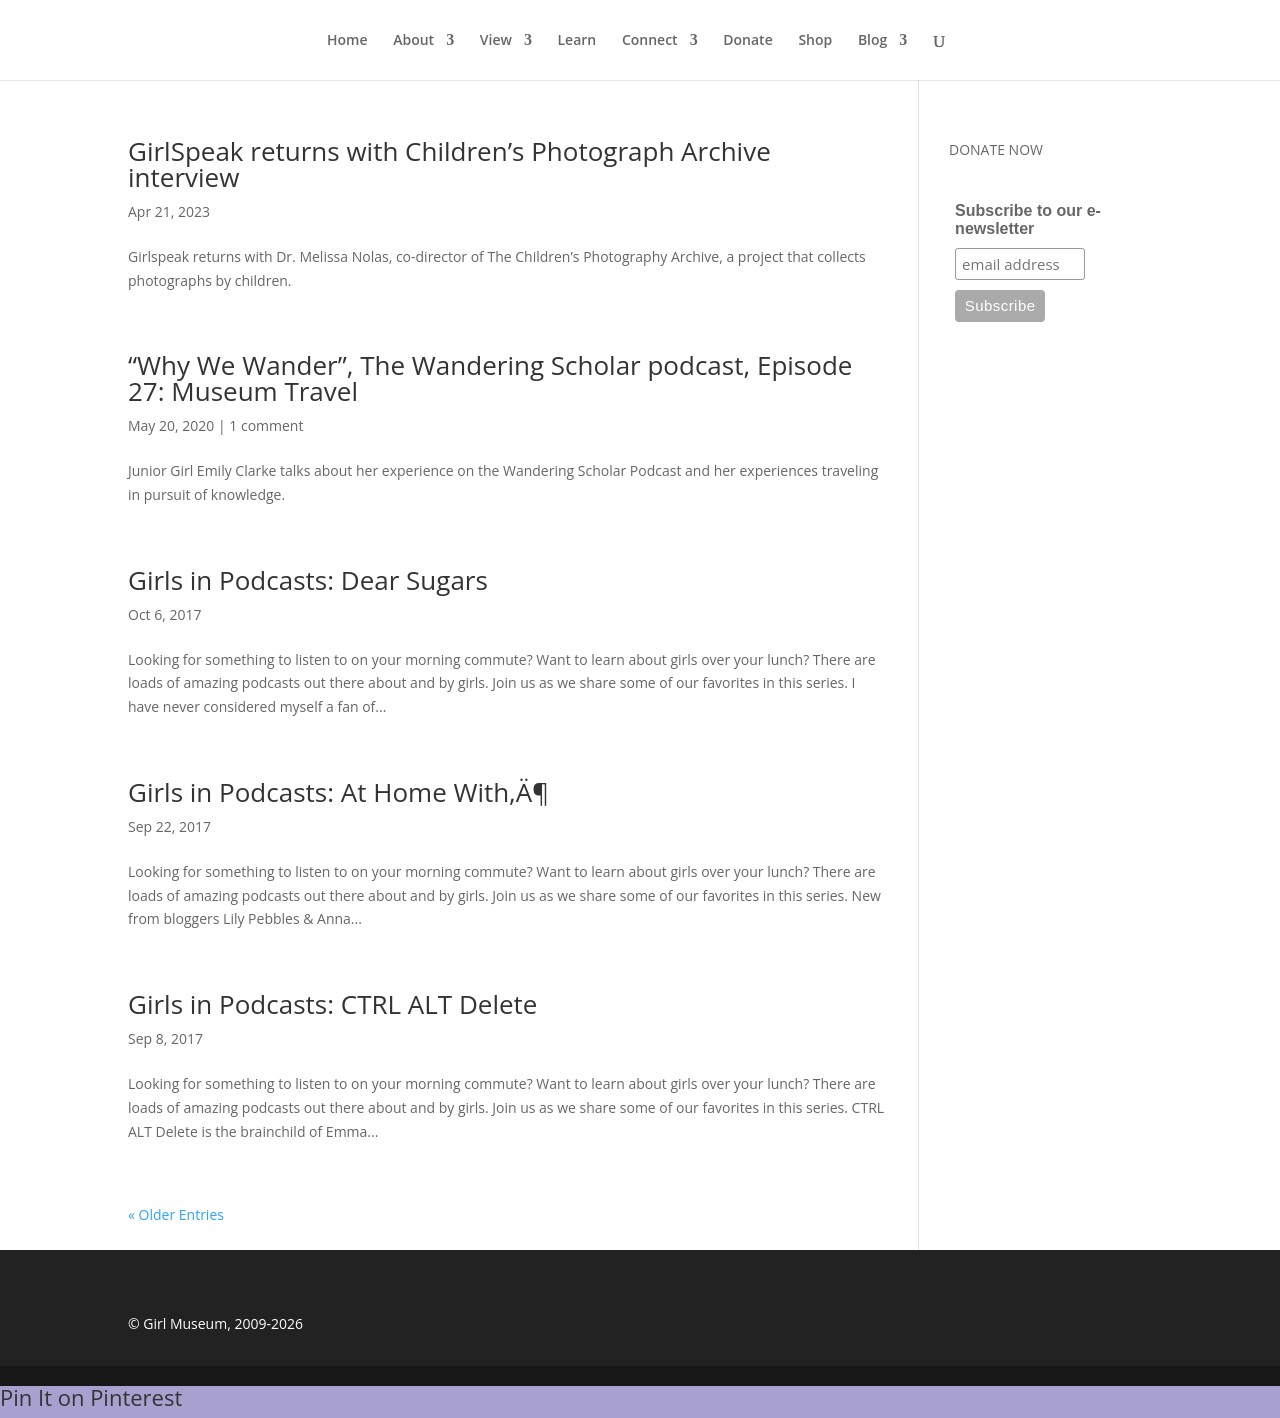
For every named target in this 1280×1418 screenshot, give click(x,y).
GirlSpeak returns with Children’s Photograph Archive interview (449, 164)
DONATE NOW (996, 149)
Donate (747, 41)
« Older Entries (176, 1214)
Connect (650, 41)
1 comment (266, 425)
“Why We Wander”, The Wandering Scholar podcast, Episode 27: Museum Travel (490, 378)
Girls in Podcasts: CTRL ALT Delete (332, 1004)
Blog (872, 41)
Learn (577, 41)
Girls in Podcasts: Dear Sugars (308, 580)
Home (347, 41)
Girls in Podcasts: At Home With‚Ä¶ (338, 792)
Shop (815, 41)
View (496, 41)
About (413, 41)
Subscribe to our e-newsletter (1028, 219)
